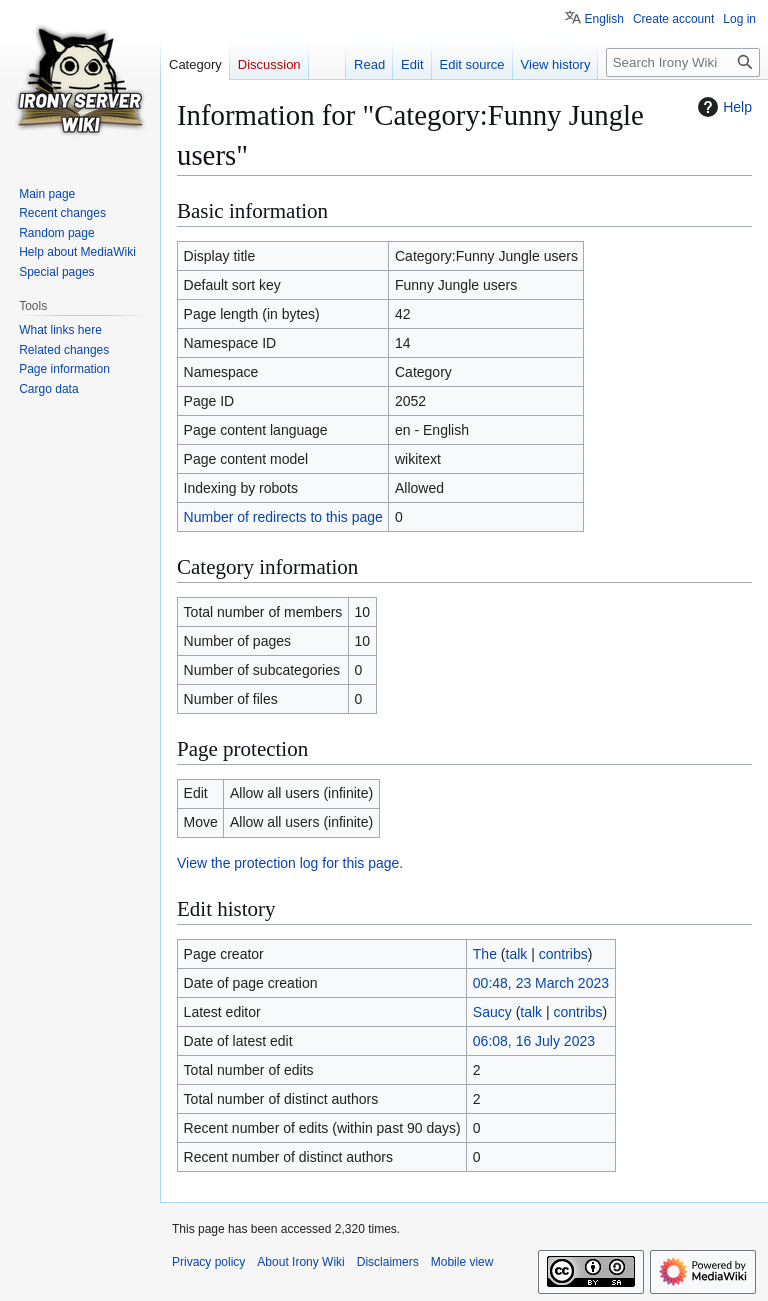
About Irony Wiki (300, 1262)
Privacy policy (208, 1262)
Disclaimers (388, 1262)
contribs (563, 954)
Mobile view (462, 1262)
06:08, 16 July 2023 (534, 1041)
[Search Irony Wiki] (683, 62)
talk (517, 954)
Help (722, 107)
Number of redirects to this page (283, 517)
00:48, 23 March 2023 (541, 983)
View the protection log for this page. (290, 863)
